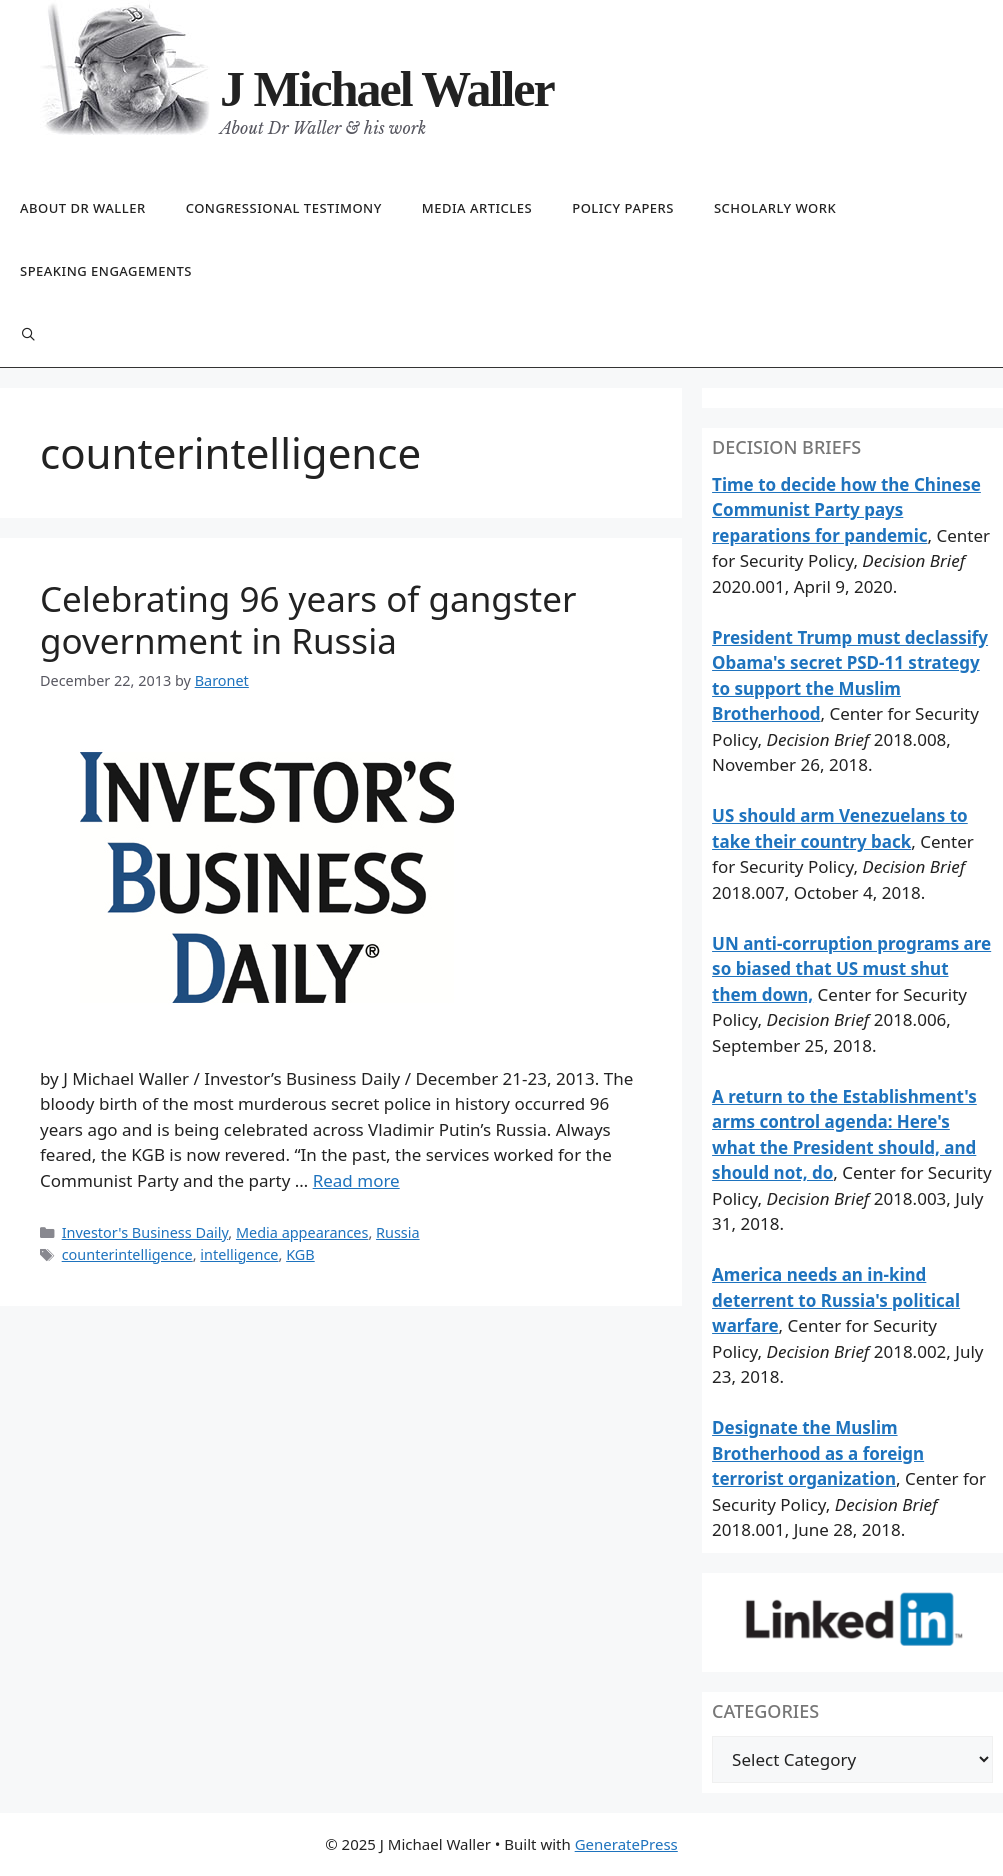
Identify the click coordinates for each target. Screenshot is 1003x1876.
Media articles (477, 208)
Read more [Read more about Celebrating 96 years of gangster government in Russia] (356, 1180)
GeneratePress (626, 1844)
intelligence (239, 1254)
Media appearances (302, 1232)
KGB (300, 1254)
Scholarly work (775, 208)
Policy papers (623, 208)
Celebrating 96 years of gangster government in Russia (308, 619)
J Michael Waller (387, 89)
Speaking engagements (106, 271)
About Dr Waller (83, 208)
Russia (398, 1232)
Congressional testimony (284, 208)
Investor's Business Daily (145, 1232)
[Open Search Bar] (28, 335)
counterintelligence (127, 1254)
